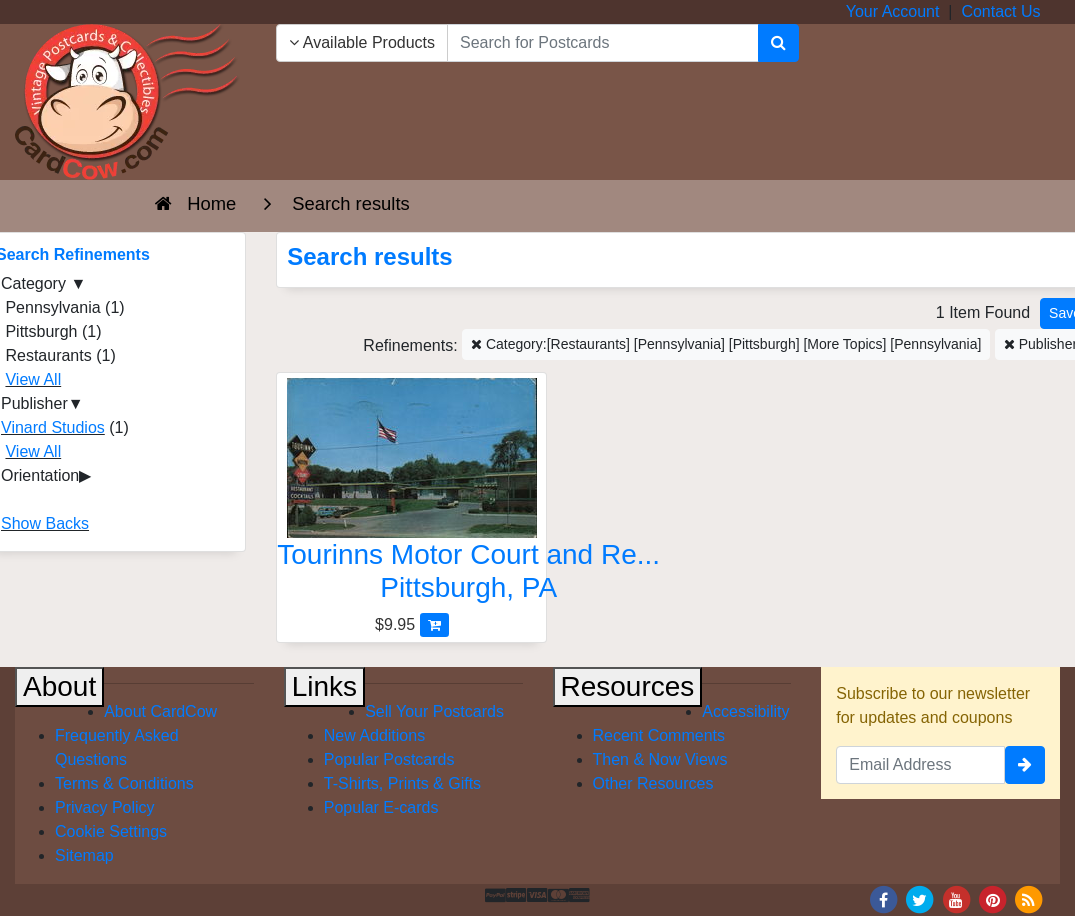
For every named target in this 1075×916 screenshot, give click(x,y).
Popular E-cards (381, 807)
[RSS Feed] (1029, 898)
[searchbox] (603, 43)
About (59, 686)
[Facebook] (883, 898)
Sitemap (84, 855)
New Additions (374, 735)
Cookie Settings (111, 831)
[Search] (778, 43)
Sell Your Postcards (434, 711)
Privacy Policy (105, 807)
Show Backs (45, 523)
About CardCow (160, 711)
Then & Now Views (660, 759)
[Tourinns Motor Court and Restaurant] (411, 495)
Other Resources (653, 783)
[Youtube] (956, 898)
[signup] (1025, 765)
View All (33, 379)
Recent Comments (659, 735)
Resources (628, 686)
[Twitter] (920, 898)
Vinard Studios (53, 427)
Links (324, 686)
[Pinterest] (993, 898)
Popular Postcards (389, 759)
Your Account (893, 11)
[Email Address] (920, 765)
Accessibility (745, 711)
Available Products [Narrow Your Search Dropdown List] (362, 42)
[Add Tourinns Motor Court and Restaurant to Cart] (434, 624)
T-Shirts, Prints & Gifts (402, 783)
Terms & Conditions (124, 783)
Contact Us (1000, 11)
